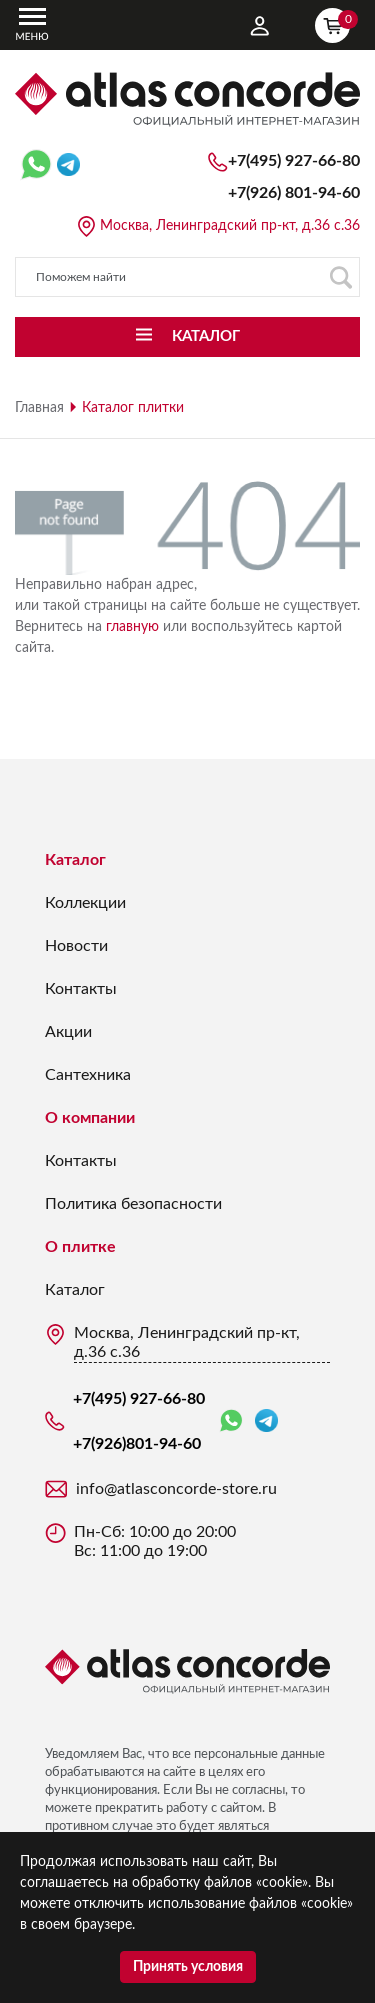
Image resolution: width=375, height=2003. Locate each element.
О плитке (80, 1247)
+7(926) (294, 193)
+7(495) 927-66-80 (294, 161)
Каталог (75, 860)
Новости (76, 946)
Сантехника (88, 1075)
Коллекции (85, 903)
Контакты (81, 989)
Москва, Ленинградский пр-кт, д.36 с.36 (230, 226)
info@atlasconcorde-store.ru (176, 1489)
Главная (39, 408)
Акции (68, 1032)
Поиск (340, 277)
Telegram (266, 1420)
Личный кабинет (260, 26)
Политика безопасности (133, 1204)
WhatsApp (231, 1421)
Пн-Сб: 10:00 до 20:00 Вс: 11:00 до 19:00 (155, 1541)
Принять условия (188, 1967)
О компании (90, 1118)
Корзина (337, 23)
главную (132, 627)
